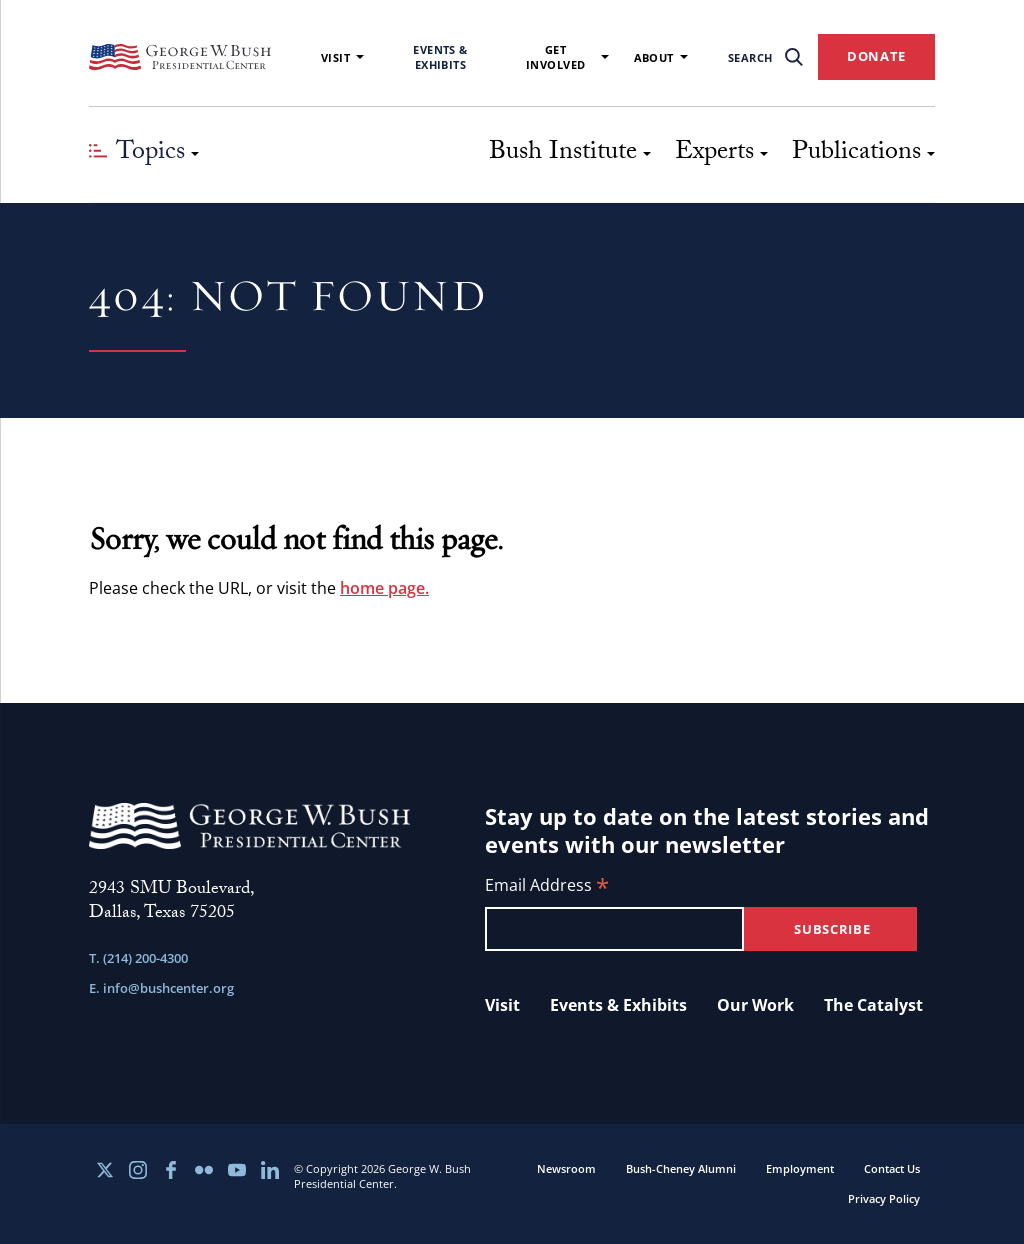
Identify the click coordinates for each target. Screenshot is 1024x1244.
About (661, 57)
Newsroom (566, 1168)
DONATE (876, 56)
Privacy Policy (884, 1198)
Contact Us (892, 1168)
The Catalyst (873, 1005)
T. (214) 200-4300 (138, 958)
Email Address (547, 886)
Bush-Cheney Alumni (681, 1168)
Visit (342, 57)
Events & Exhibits (440, 57)
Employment (800, 1168)
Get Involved (567, 57)
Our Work (755, 1005)
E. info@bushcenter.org (161, 988)
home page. (384, 588)
